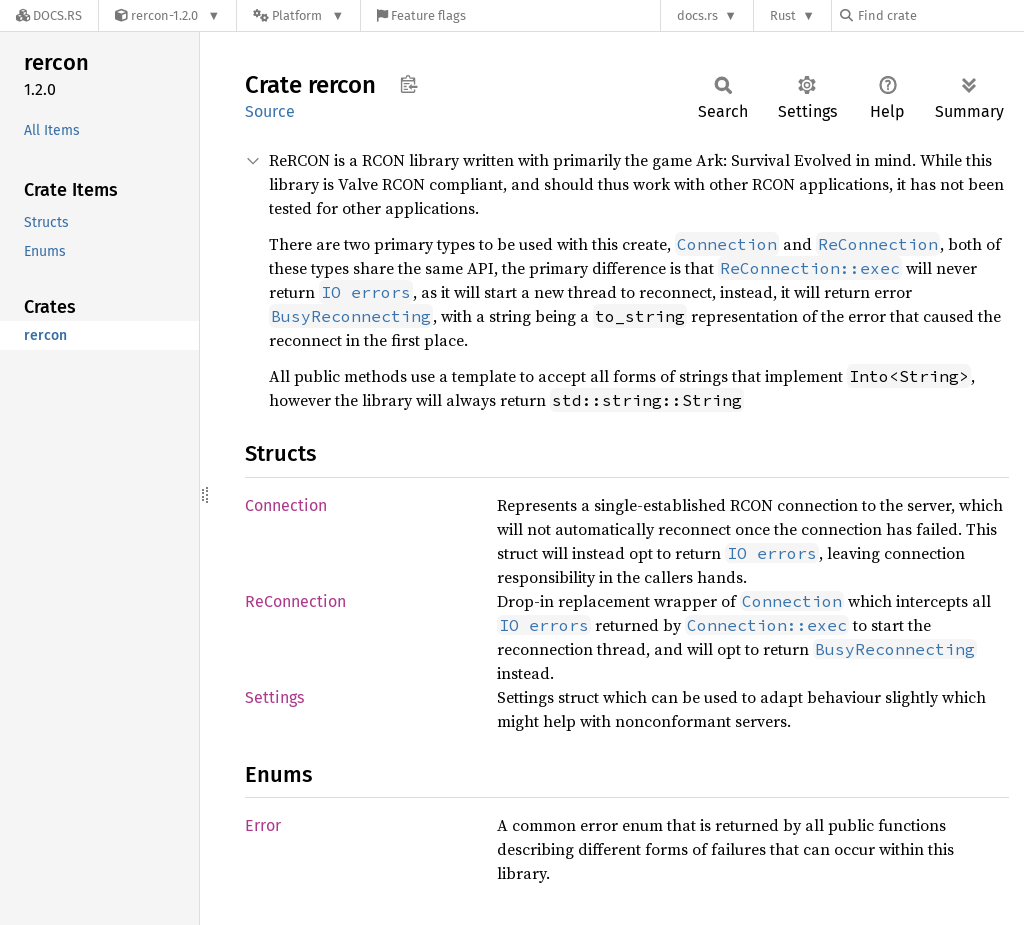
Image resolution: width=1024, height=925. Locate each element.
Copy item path (408, 84)
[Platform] (298, 15)
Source (270, 111)
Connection (286, 505)
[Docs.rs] (49, 15)
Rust (783, 15)
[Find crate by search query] (940, 15)
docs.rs (697, 15)
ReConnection (295, 601)
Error (263, 825)
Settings (274, 697)
